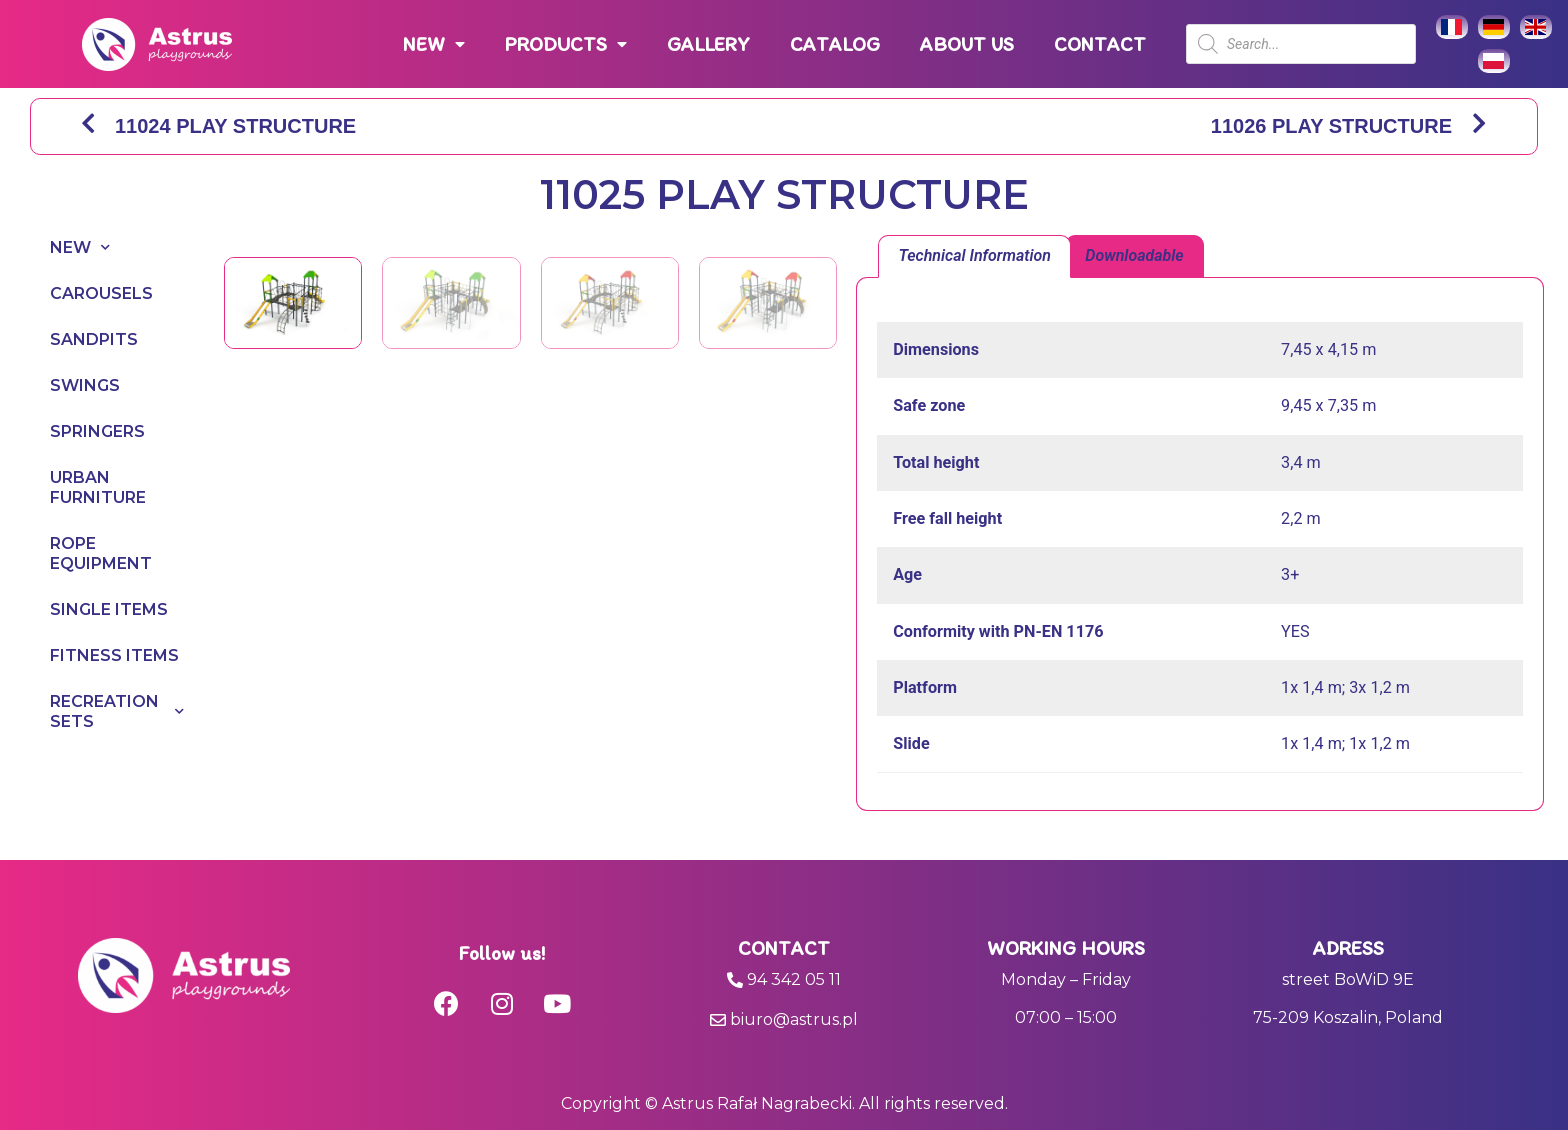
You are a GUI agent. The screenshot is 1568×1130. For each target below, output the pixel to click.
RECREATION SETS (117, 711)
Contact (784, 948)
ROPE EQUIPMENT (101, 553)
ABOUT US (967, 44)
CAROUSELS (101, 293)
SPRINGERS (97, 431)
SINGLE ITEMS (109, 609)
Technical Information (974, 255)
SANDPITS (94, 339)
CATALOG (835, 44)
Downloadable (1134, 255)
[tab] (974, 257)
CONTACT (1100, 44)
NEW (434, 44)
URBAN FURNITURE (98, 487)
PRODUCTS (566, 44)
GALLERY (708, 44)
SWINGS (85, 385)
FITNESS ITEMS (114, 655)
